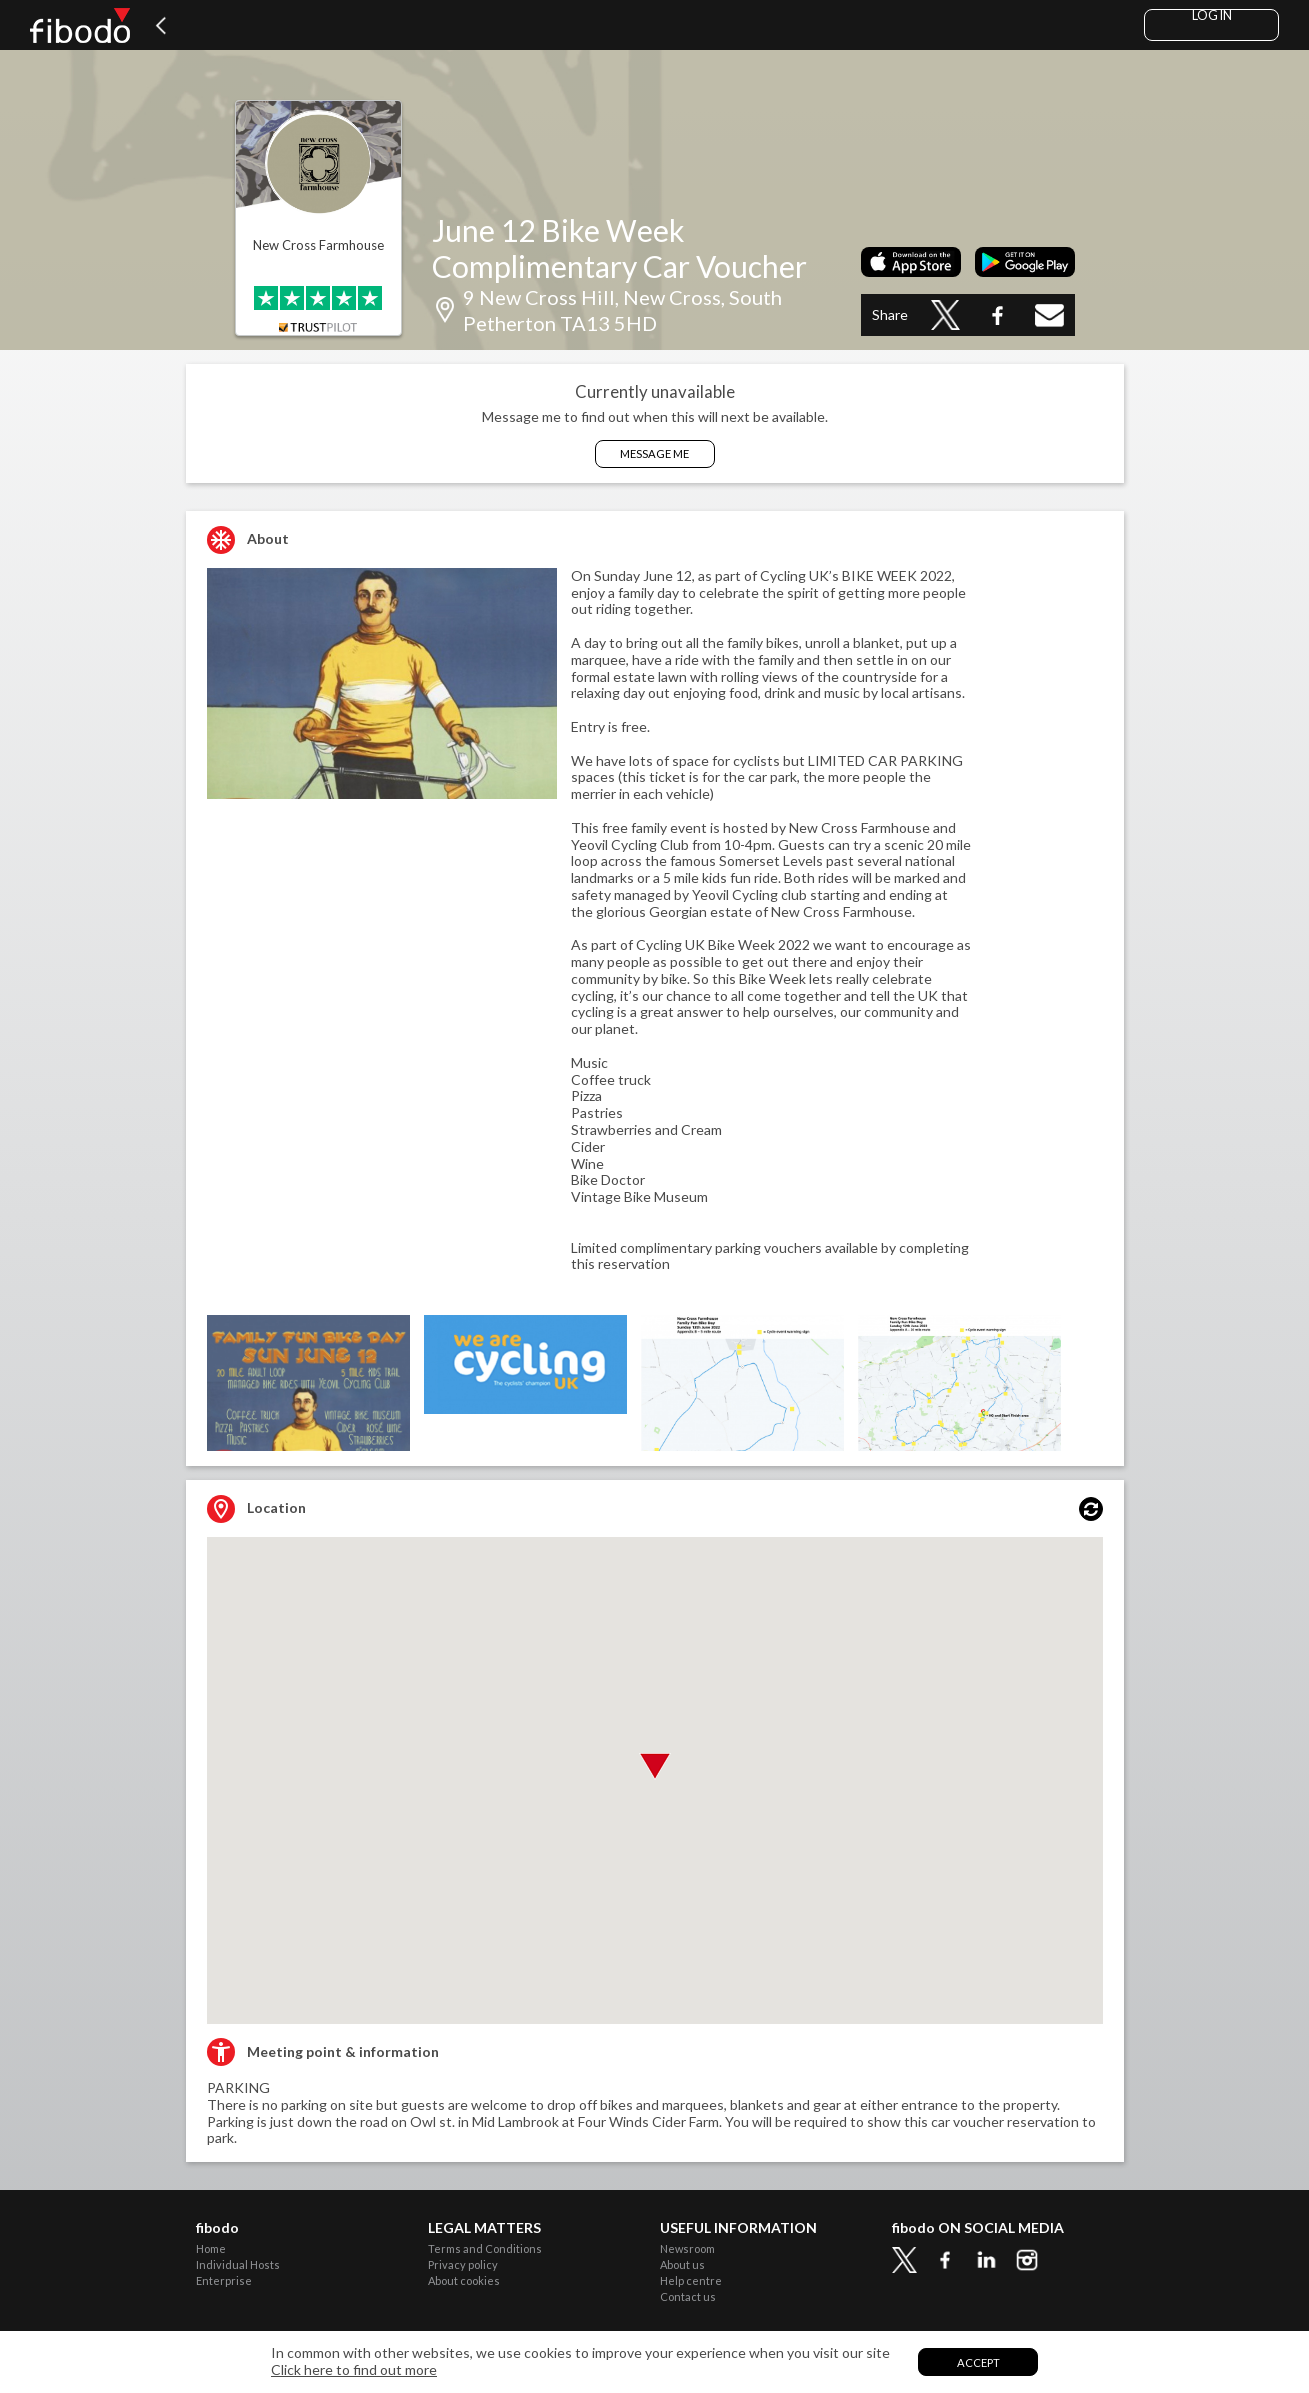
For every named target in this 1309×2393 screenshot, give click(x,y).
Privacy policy (463, 2264)
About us (682, 2264)
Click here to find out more (354, 2370)
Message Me (654, 453)
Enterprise (224, 2280)
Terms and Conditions (485, 2248)
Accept (978, 2362)
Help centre (691, 2280)
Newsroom (687, 2248)
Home (211, 2248)
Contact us (688, 2296)
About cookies (464, 2280)
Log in (1212, 16)
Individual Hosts (238, 2264)
